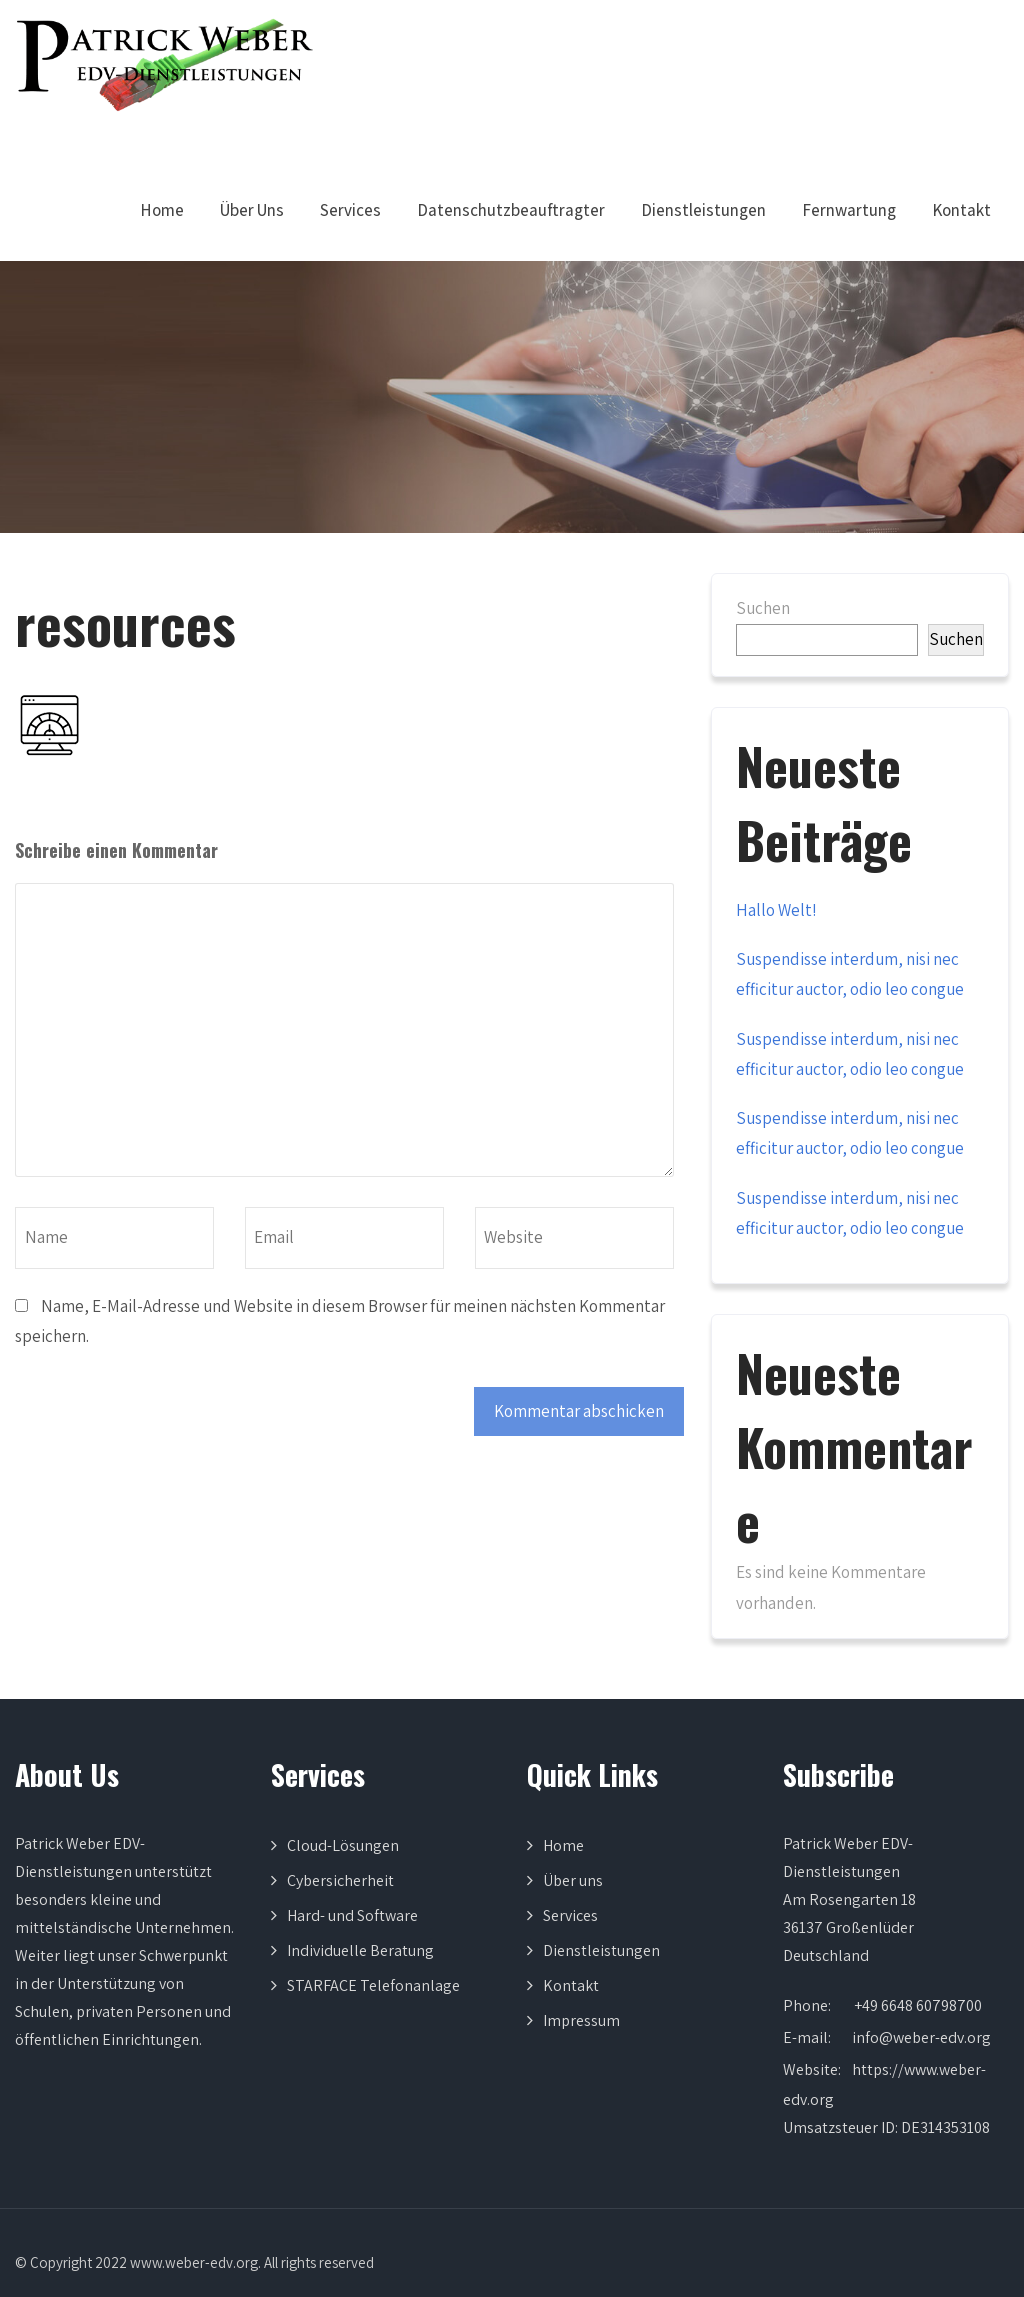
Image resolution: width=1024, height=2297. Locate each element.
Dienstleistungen (703, 210)
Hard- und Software (352, 1915)
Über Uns (252, 210)
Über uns (573, 1880)
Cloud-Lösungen (343, 1845)
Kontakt (961, 210)
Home (162, 210)
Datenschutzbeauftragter (511, 210)
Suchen (763, 608)
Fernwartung (849, 210)
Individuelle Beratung (360, 1950)
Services (350, 210)
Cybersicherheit (340, 1880)
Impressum (581, 2020)
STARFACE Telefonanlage (373, 1985)
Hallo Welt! (776, 910)
